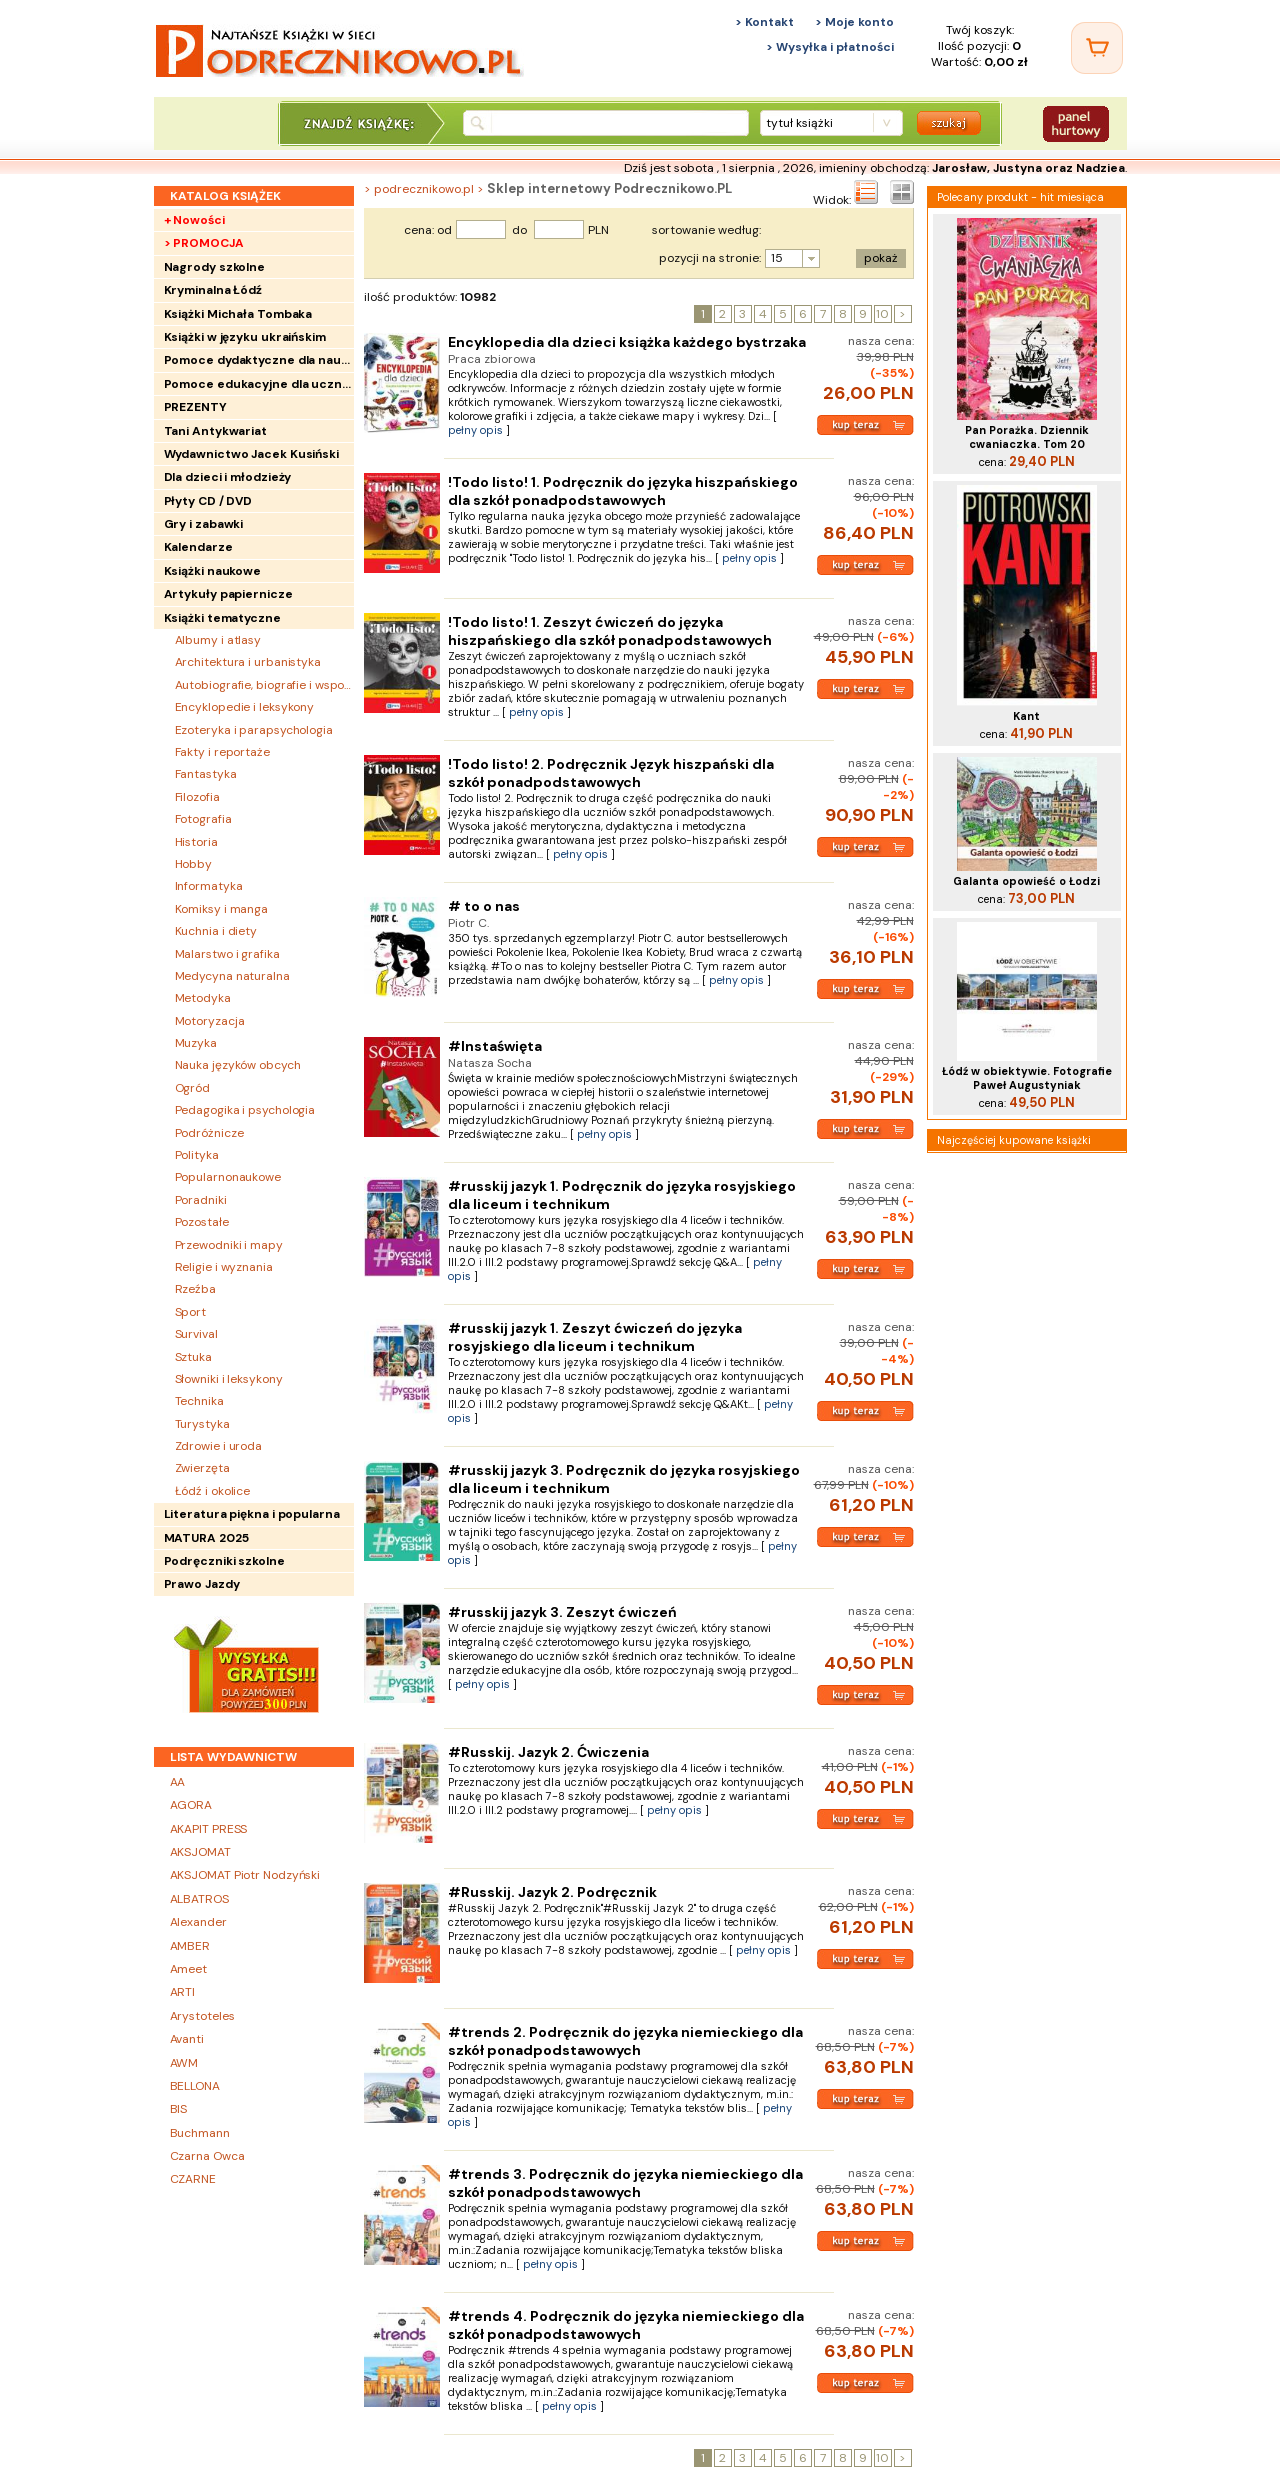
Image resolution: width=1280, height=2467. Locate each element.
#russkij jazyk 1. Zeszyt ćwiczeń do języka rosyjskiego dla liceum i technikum (595, 1337)
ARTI (183, 1992)
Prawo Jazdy (202, 1584)
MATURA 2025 (206, 1538)
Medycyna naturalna (232, 976)
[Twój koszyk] (1097, 48)
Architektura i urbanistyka (248, 662)
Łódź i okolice (213, 1491)
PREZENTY (195, 407)
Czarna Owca (207, 2156)
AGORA (191, 1805)
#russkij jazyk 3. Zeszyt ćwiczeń (562, 1612)
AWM (184, 2063)
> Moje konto (854, 22)
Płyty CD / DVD (208, 501)
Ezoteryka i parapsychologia (254, 730)
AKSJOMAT (200, 1852)
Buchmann (200, 2133)
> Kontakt (764, 22)
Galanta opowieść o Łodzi (1026, 881)
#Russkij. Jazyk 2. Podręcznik (552, 1892)
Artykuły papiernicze (228, 594)
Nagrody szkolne (215, 267)
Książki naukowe (213, 571)
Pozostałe (202, 1222)
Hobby (194, 864)
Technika (199, 1401)
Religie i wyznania (224, 1267)
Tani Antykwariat (215, 431)
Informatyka (209, 886)
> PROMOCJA (204, 243)
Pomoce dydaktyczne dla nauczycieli (259, 360)
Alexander (198, 1922)
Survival (196, 1334)
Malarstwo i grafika (227, 954)
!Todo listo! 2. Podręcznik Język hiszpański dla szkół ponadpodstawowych (611, 773)
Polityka (197, 1155)
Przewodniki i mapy (229, 1245)
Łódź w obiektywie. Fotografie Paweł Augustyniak (1027, 1078)
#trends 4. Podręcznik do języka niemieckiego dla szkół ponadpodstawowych (626, 2325)
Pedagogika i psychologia (245, 1110)
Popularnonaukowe (228, 1177)
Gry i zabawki (204, 524)
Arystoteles (202, 2016)
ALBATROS (199, 1899)
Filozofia (197, 797)
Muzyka (196, 1043)
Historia (196, 842)
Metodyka (203, 998)
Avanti (187, 2039)
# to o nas (484, 906)
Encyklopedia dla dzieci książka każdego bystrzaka (627, 342)
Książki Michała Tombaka (238, 314)
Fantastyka (206, 774)
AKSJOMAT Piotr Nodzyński (245, 1875)
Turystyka (202, 1424)
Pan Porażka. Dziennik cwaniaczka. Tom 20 (1027, 437)
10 (882, 314)
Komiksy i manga (222, 909)
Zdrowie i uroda (219, 1446)
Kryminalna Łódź (213, 290)
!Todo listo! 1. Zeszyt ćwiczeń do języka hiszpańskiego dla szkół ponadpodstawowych (610, 631)
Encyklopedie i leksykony (245, 707)
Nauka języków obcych (238, 1065)
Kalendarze (198, 547)
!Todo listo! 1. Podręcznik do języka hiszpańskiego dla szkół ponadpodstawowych (623, 491)
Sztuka (193, 1357)
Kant (1026, 716)
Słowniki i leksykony (229, 1379)
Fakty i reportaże (222, 752)
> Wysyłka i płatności (830, 47)
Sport (191, 1312)
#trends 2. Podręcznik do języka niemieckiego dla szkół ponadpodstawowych (625, 2041)
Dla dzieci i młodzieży (228, 477)
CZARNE (193, 2179)
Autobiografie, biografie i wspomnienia (264, 685)
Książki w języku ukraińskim (245, 337)
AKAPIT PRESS (209, 1829)
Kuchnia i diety (216, 931)
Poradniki (201, 1200)
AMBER (190, 1946)
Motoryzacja (210, 1021)
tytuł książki (799, 123)
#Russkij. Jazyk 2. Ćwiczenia (548, 1752)
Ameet (189, 1969)
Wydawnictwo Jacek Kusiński (251, 454)
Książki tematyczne (222, 618)
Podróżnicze (209, 1133)
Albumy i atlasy (218, 640)
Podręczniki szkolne (224, 1561)
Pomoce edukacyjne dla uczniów (259, 384)
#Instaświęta (495, 1046)
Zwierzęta (202, 1468)
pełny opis (475, 430)
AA (178, 1782)
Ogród (193, 1088)
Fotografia (203, 819)
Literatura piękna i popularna (252, 1514)
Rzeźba (195, 1289)
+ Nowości (194, 220)
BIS (179, 2109)
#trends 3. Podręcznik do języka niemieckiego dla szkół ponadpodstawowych (625, 2183)
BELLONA (195, 2086)
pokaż (881, 258)
